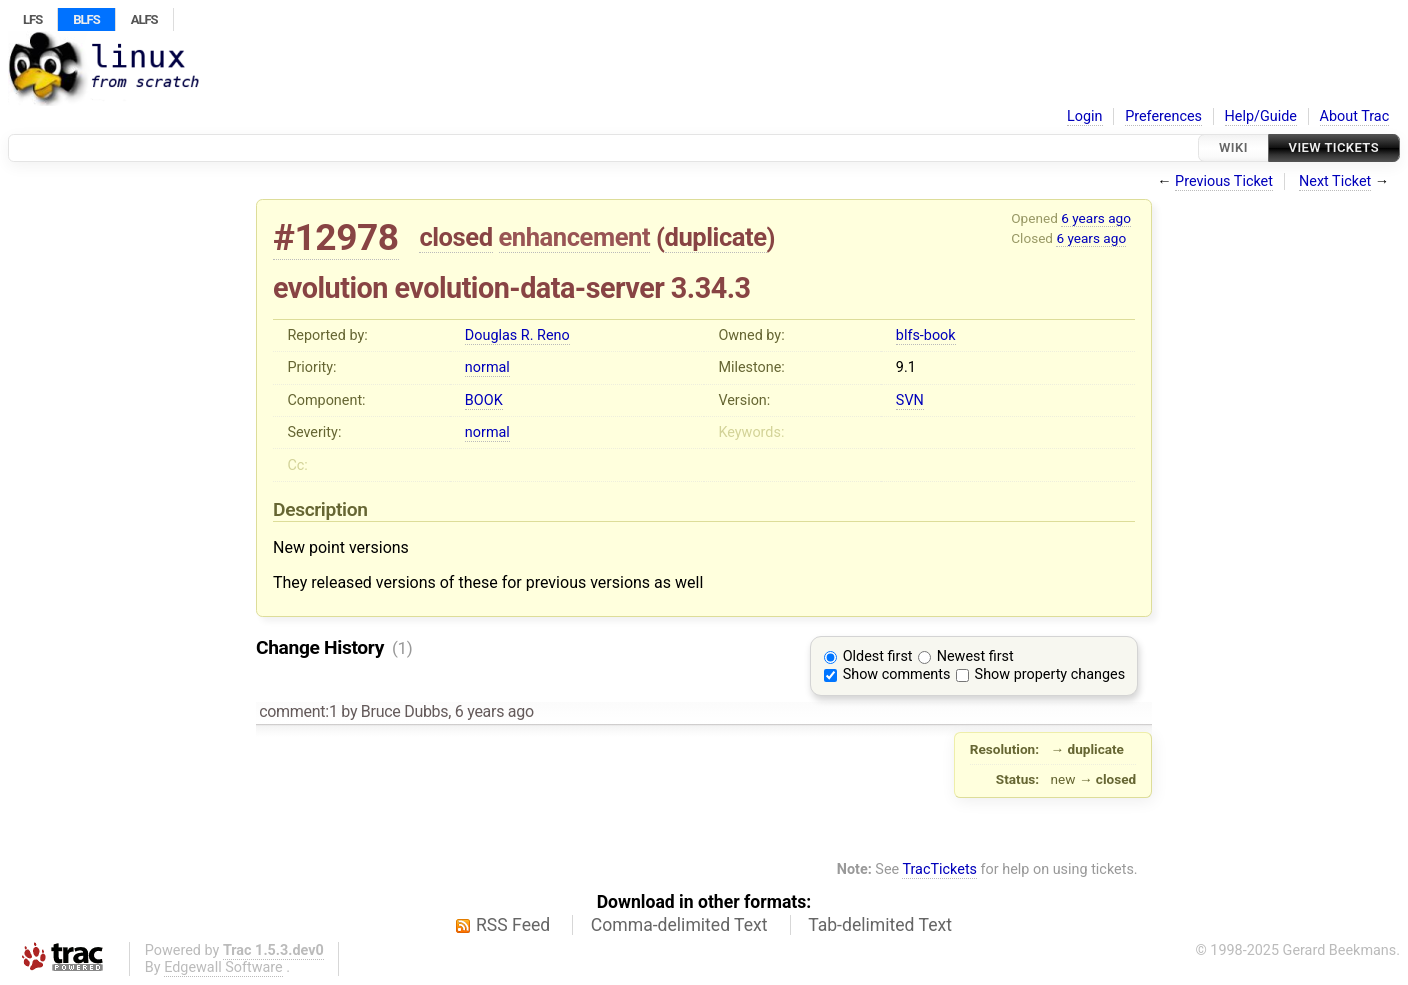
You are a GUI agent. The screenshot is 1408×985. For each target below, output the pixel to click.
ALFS (144, 19)
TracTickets (939, 869)
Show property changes (1050, 674)
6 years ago (1096, 218)
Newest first (975, 656)
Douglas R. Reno (517, 335)
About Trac (1355, 116)
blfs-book (926, 335)
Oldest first (878, 656)
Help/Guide (1261, 116)
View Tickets (1334, 147)
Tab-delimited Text (880, 925)
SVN (910, 400)
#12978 (336, 237)
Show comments (897, 674)
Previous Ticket (1224, 181)
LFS (32, 19)
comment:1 (298, 711)
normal (487, 367)
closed (455, 237)
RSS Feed (513, 925)
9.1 (906, 367)
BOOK (484, 400)
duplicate (716, 237)
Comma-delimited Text (679, 925)
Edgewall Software (223, 967)
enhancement (575, 237)
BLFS (86, 19)
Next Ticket (1335, 181)
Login (1085, 116)
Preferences (1163, 116)
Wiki (1233, 147)
